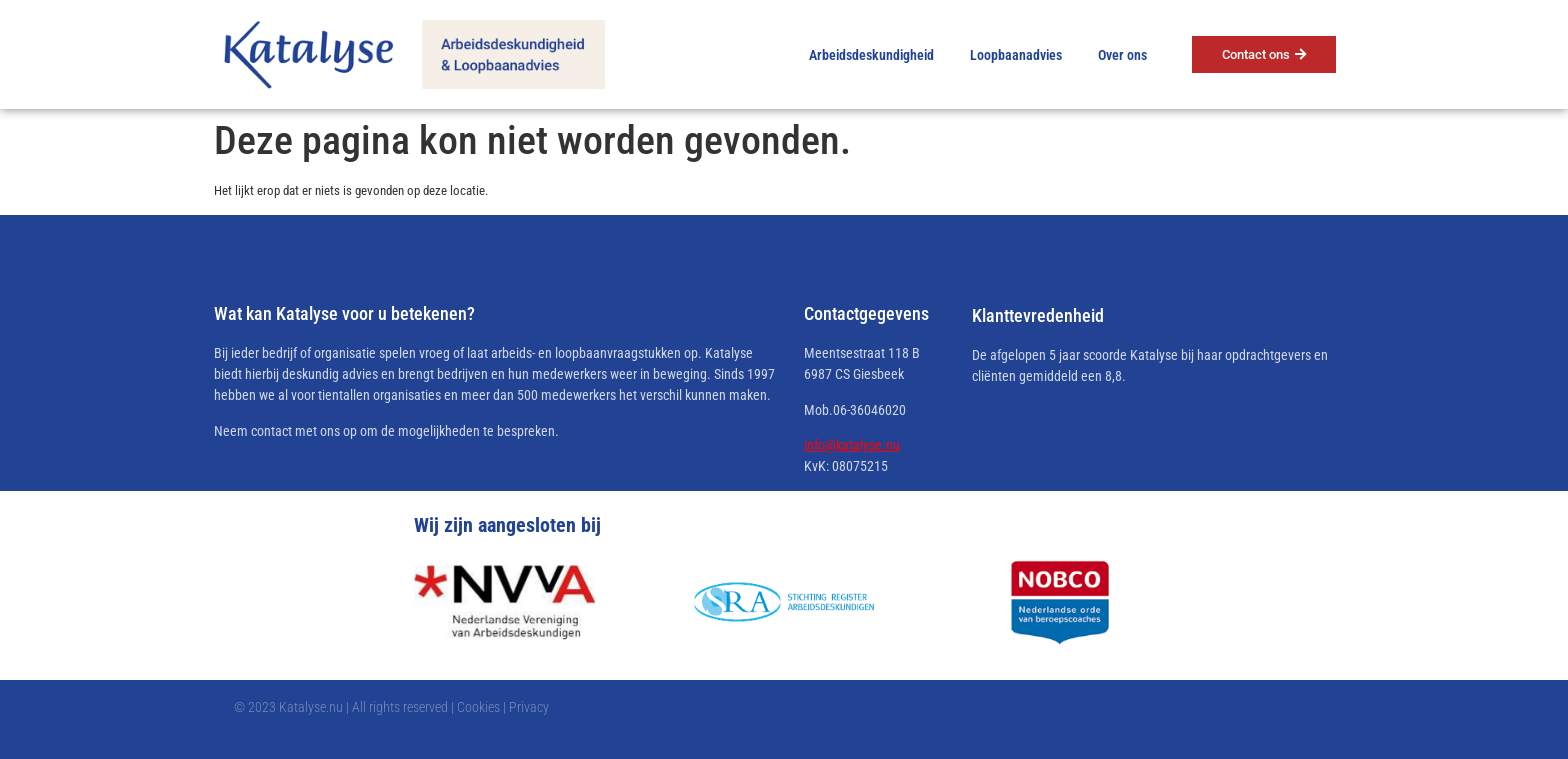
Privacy (529, 707)
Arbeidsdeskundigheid (871, 55)
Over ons (1122, 55)
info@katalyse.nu (852, 445)
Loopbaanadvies (1016, 55)
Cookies (478, 707)
